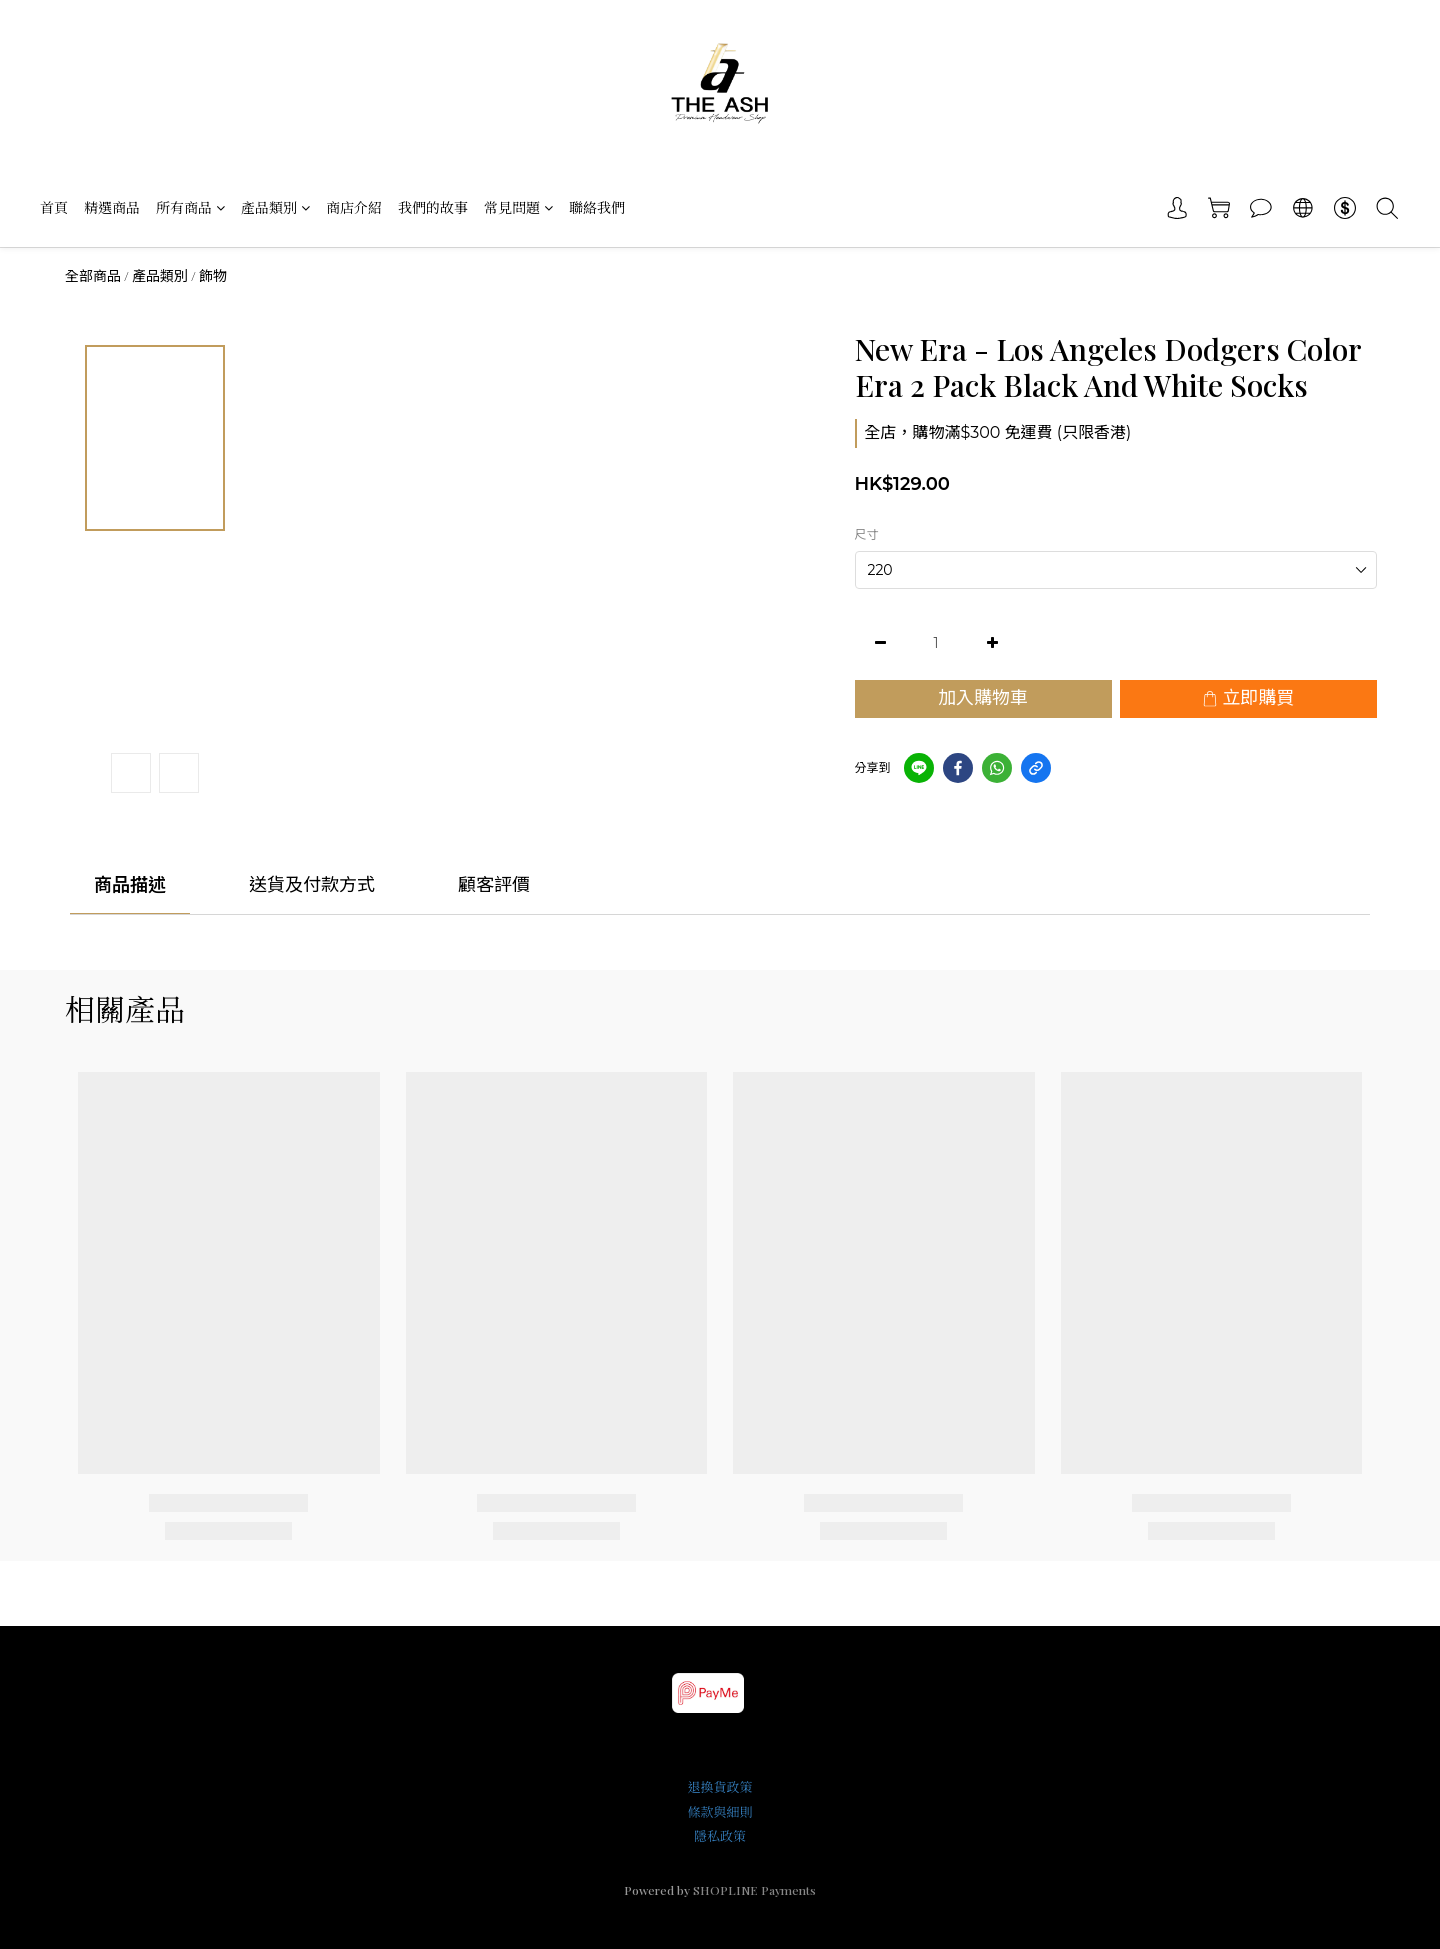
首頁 (54, 207)
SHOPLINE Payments (754, 1890)
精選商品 (112, 207)
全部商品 (93, 276)
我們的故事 (433, 207)
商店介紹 (354, 207)
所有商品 (190, 207)
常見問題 (518, 207)
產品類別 (275, 207)
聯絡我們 (597, 207)
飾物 (213, 276)
